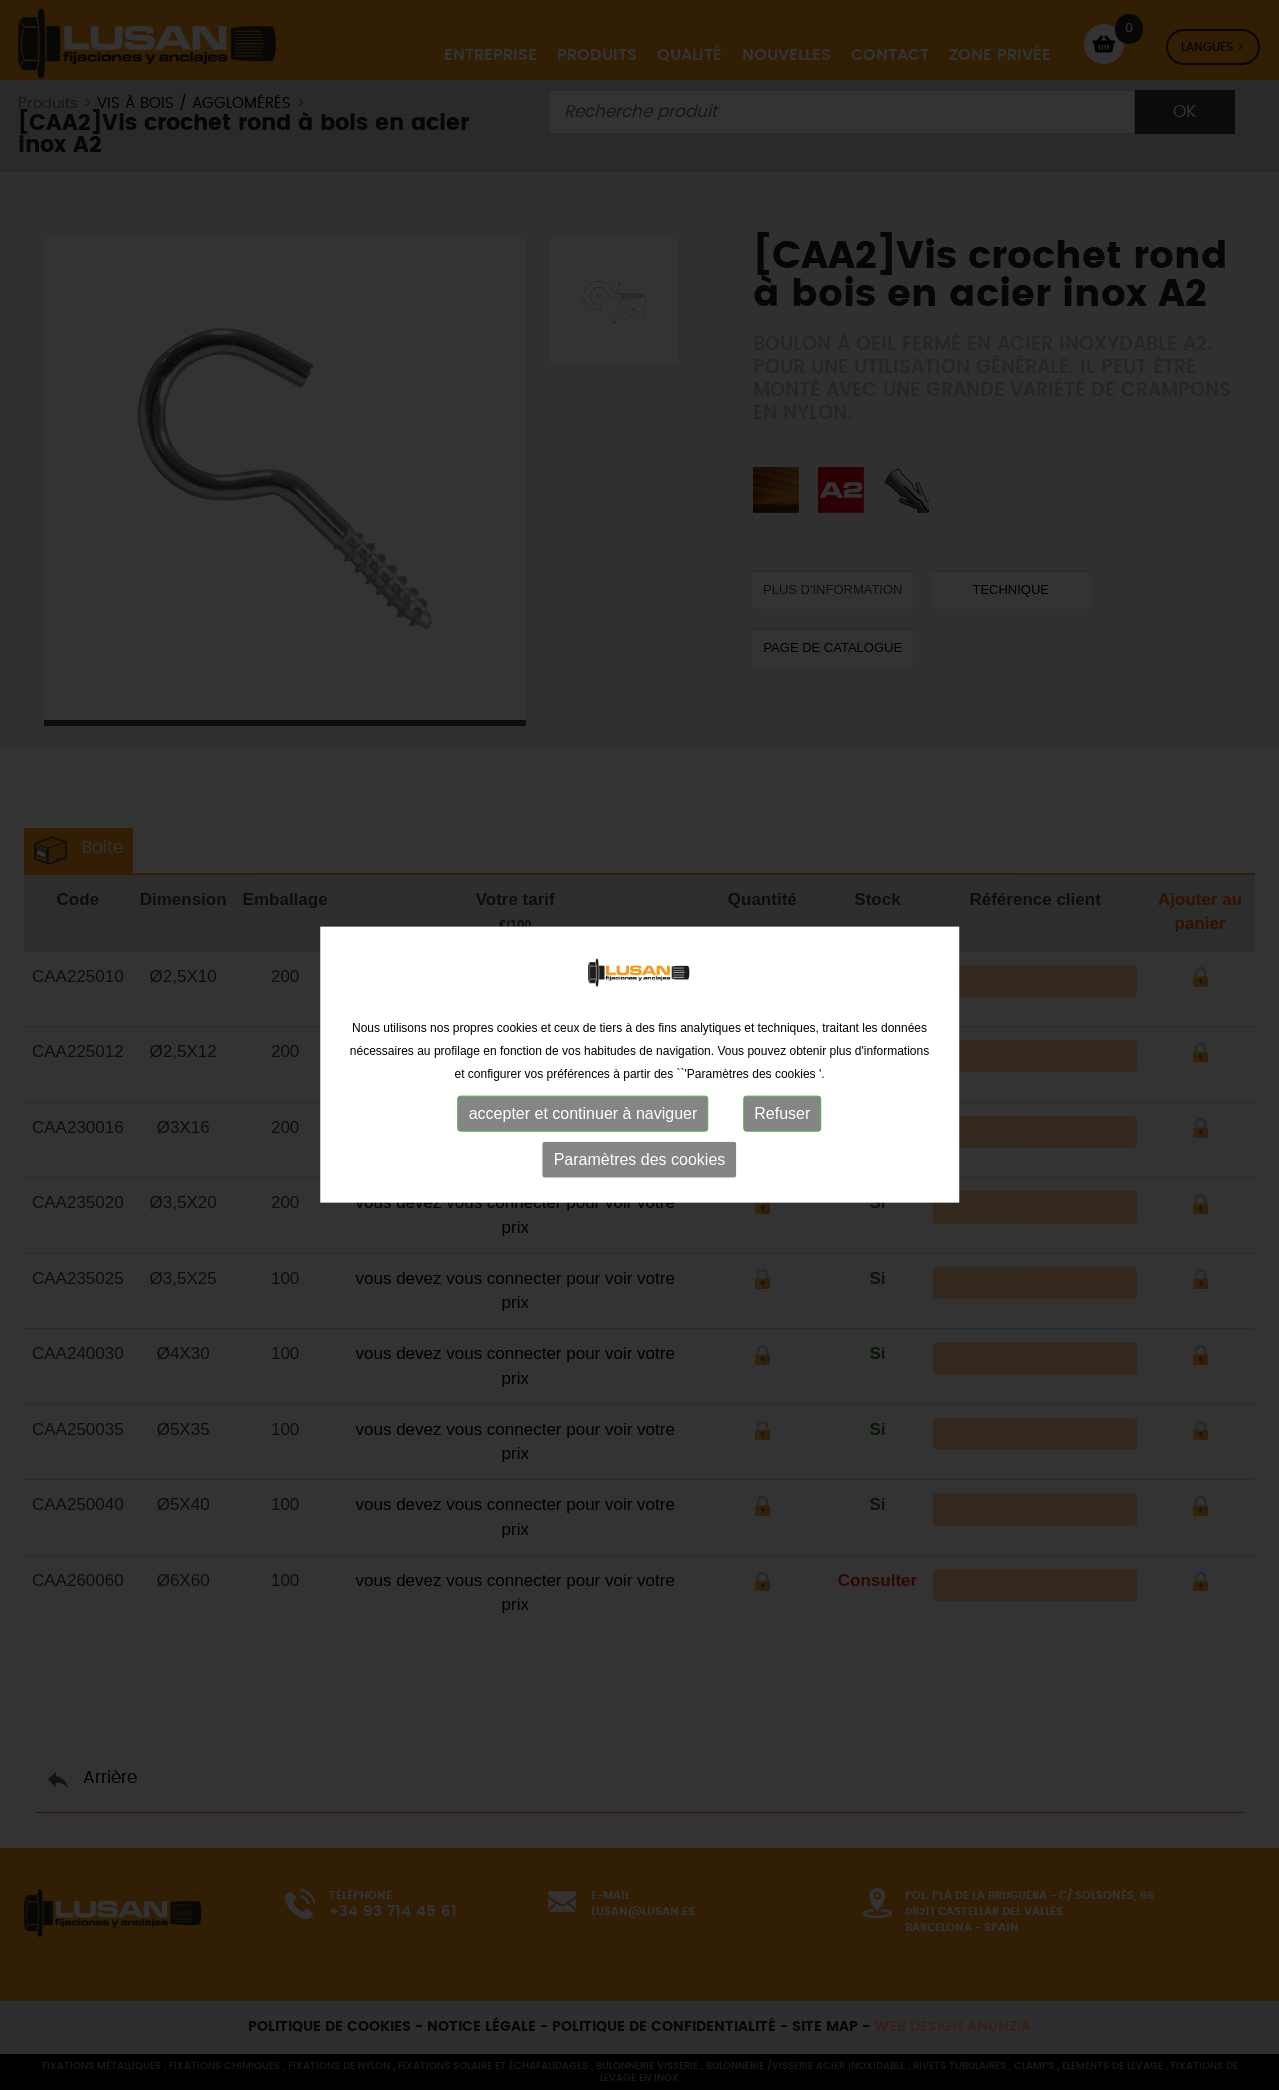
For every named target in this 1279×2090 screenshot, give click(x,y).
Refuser (782, 1126)
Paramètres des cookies (640, 1172)
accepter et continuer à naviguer (583, 1126)
